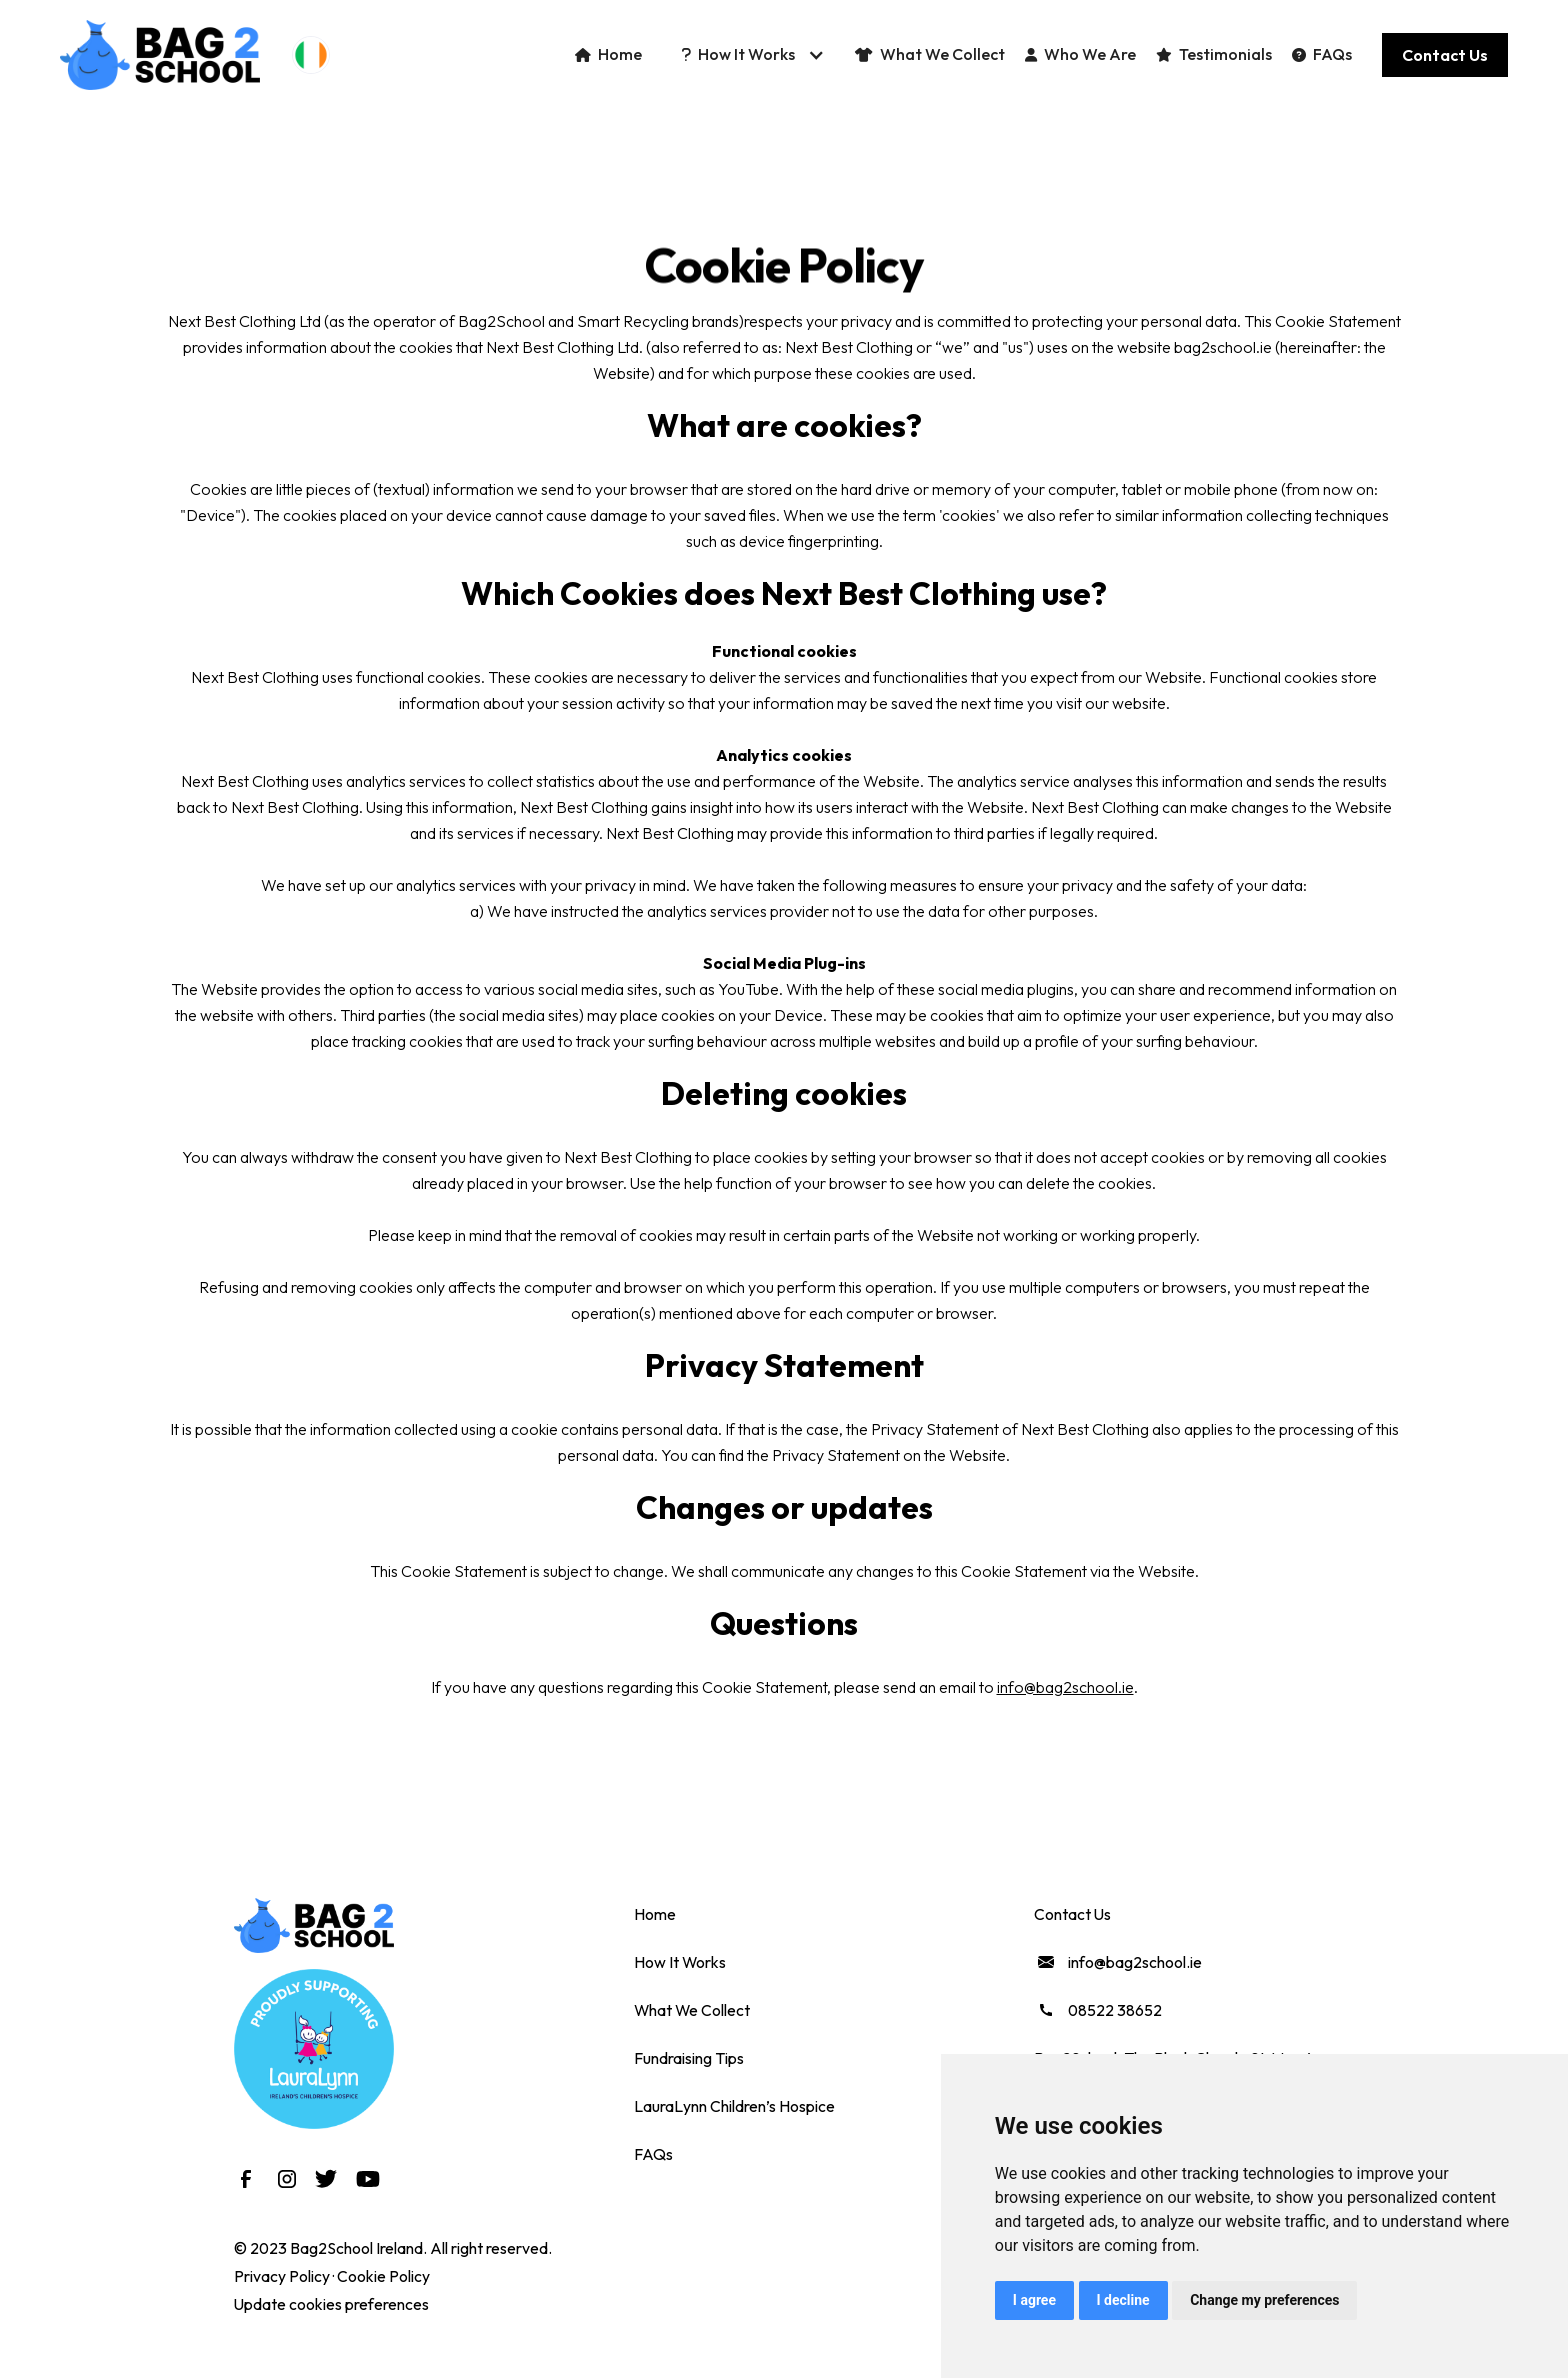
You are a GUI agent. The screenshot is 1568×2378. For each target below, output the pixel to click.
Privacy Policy (282, 2276)
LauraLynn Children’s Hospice (734, 2106)
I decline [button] (1123, 2300)
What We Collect (692, 2010)
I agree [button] (1034, 2300)
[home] (160, 55)
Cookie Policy (383, 2276)
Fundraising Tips (689, 2058)
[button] (311, 55)
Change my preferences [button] (1264, 2300)
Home (655, 1914)
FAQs (653, 2154)
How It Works (680, 1962)
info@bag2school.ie (1065, 1687)
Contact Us (1072, 1914)
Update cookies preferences (331, 2304)
